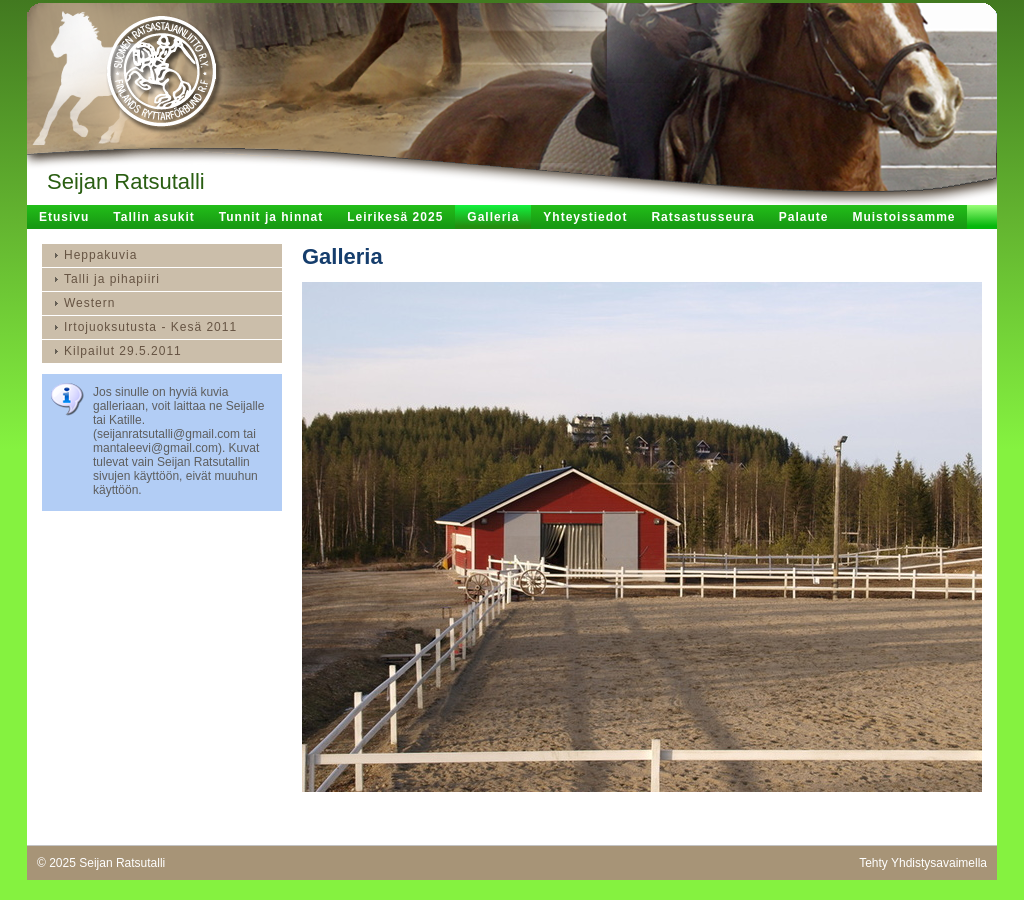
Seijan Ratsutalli (126, 181)
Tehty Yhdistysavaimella (923, 863)
